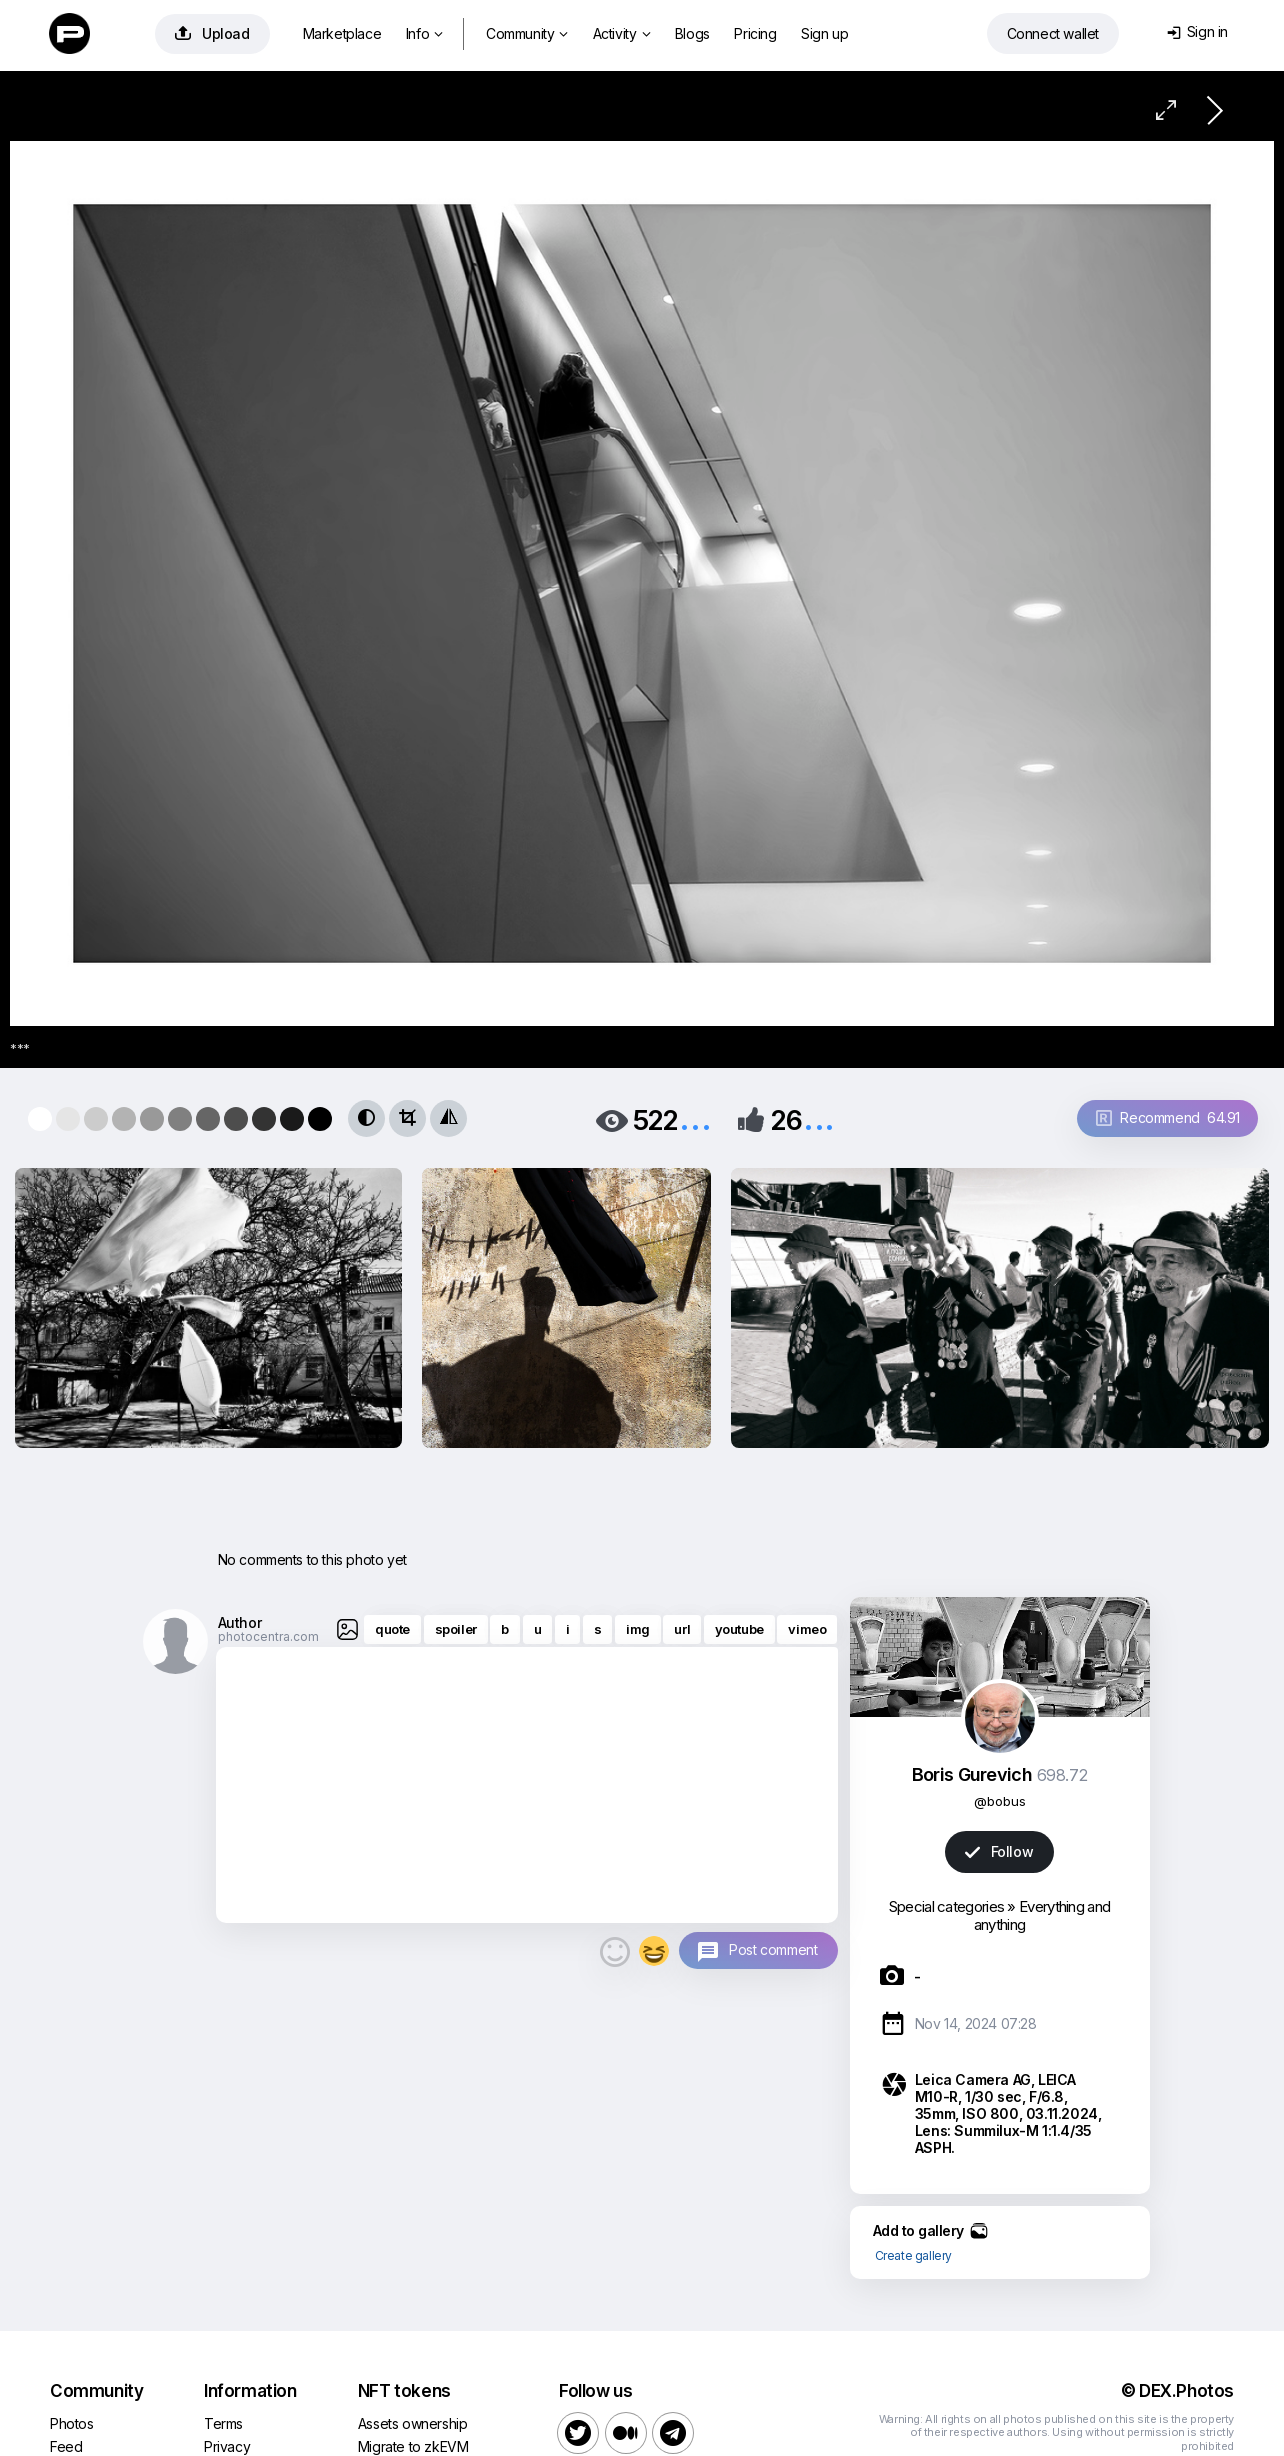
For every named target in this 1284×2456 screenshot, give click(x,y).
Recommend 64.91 (1168, 1117)
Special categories (946, 1906)
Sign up (824, 33)
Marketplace (342, 33)
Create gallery (913, 2255)
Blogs (692, 33)
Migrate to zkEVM (413, 2446)
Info (424, 33)
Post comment (773, 1949)
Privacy (227, 2446)
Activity (621, 33)
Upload (212, 33)
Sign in (1197, 31)
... (695, 1118)
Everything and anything (1042, 1915)
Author (240, 1622)
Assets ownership (413, 2423)
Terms (223, 2423)
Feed (66, 2446)
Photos (72, 2423)
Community (527, 33)
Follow (999, 1851)
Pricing (755, 33)
